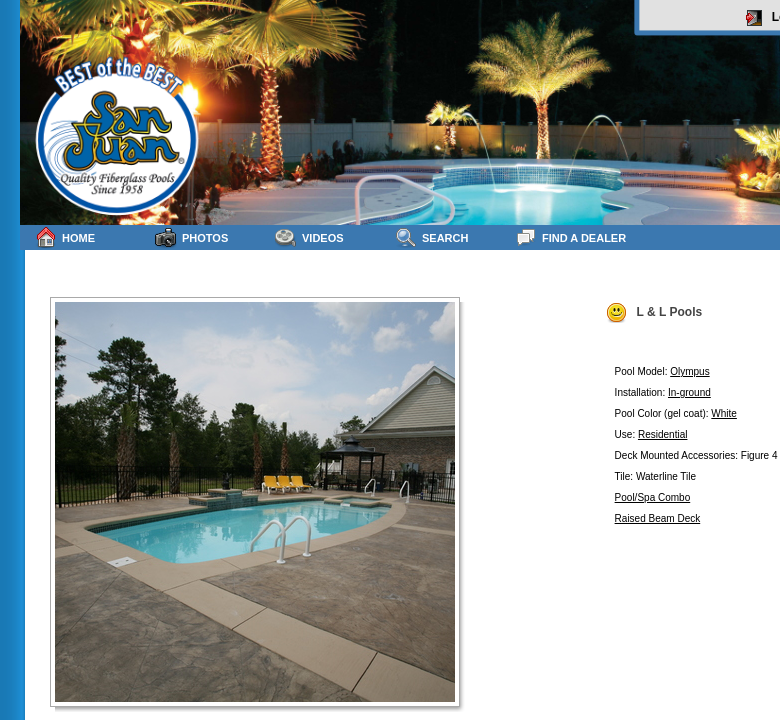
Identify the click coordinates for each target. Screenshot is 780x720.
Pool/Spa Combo (653, 497)
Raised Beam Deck (658, 518)
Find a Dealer (570, 237)
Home (65, 237)
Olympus (689, 371)
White (724, 413)
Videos (309, 237)
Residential (662, 434)
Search (431, 237)
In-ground (689, 392)
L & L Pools (654, 313)
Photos (191, 237)
